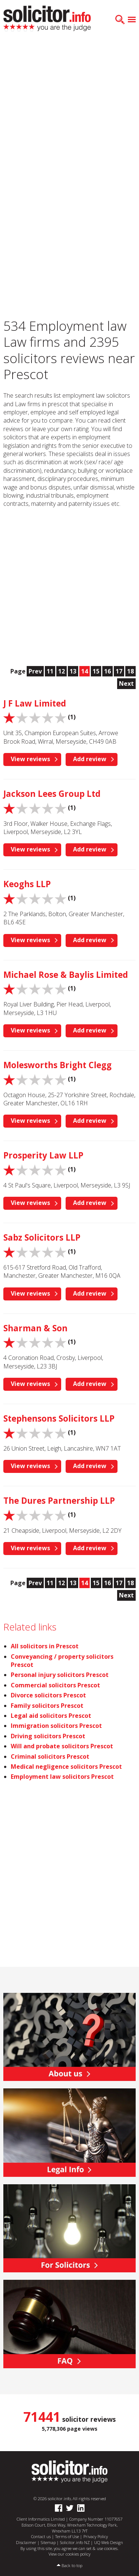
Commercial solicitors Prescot (55, 1685)
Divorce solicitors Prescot (48, 1695)
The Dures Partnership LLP (59, 1500)
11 (50, 671)
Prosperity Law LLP (43, 1155)
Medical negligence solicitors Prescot (66, 1766)
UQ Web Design (108, 2542)
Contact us (41, 2536)
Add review (89, 759)
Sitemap (48, 2542)
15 (96, 671)
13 (73, 671)
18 (130, 671)
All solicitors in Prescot (45, 1646)
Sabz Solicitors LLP (41, 1237)
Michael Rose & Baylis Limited (65, 974)
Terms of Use (67, 2536)
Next (126, 683)
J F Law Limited (34, 703)
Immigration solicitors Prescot (56, 1726)
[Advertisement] (69, 114)
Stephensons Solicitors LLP (59, 1418)
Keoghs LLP (27, 884)
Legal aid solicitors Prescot (51, 1716)
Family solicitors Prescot (47, 1705)
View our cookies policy (69, 2554)
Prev (35, 671)
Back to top (72, 2565)
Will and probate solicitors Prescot (62, 1746)
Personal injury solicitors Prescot (60, 1675)
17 (119, 671)
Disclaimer (26, 2542)
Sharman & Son (35, 1328)
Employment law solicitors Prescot (62, 1776)
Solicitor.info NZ (75, 2542)
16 (107, 671)
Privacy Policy (95, 2536)
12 (61, 671)
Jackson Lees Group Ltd (51, 793)
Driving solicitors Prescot (48, 1736)
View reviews (30, 759)
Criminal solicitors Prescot (50, 1756)
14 (84, 671)
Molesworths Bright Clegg (57, 1065)
